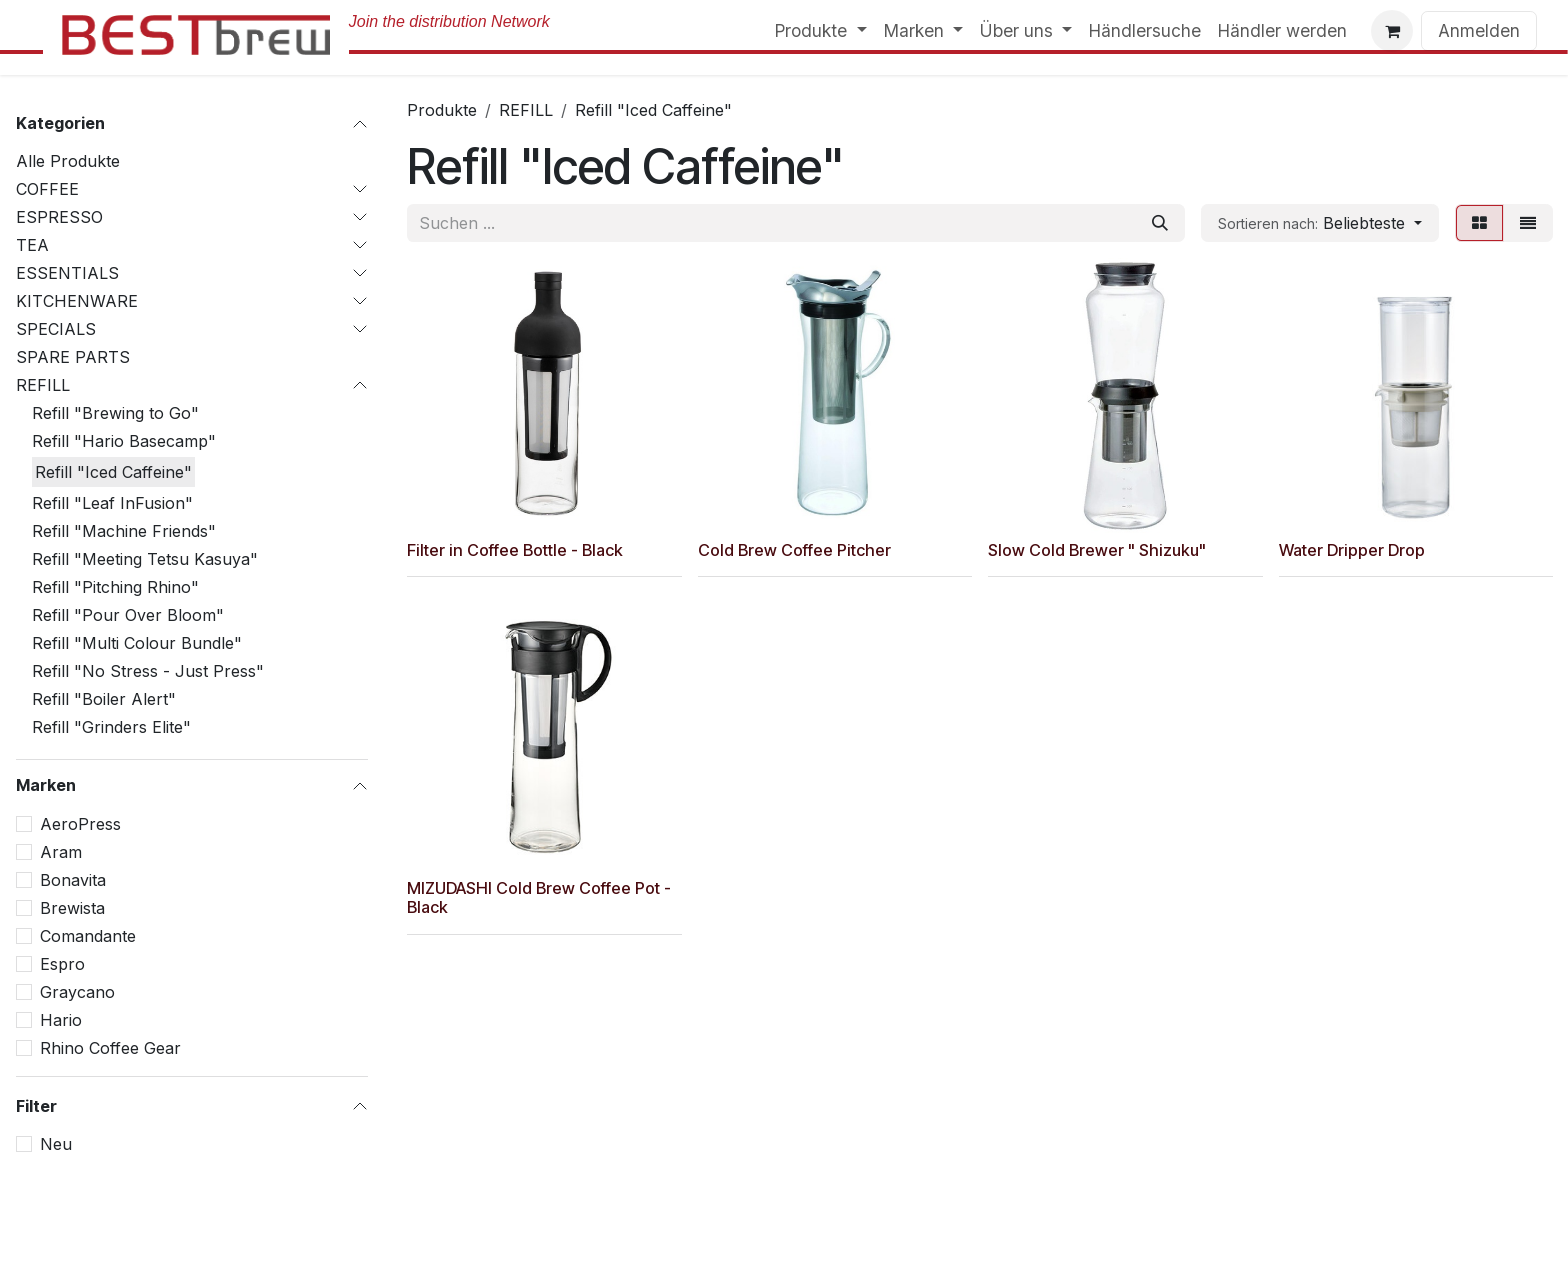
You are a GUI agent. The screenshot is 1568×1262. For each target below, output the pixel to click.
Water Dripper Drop (1352, 549)
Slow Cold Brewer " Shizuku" (1097, 549)
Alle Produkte (68, 161)
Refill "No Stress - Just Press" (148, 671)
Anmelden (1479, 30)
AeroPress (80, 824)
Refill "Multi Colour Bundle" (137, 643)
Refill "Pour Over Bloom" (128, 615)
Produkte (442, 110)
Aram (61, 852)
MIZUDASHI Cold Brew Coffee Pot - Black (539, 897)
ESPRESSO (59, 217)
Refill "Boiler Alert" (104, 699)
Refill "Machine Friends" (124, 531)
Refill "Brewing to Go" (115, 413)
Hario (61, 1020)
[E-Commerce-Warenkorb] (1392, 31)
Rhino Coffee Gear (110, 1048)
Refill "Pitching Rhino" (115, 587)
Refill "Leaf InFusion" (112, 503)
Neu (56, 1144)
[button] (1320, 223)
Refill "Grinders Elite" (111, 727)
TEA (32, 245)
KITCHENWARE (77, 301)
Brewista (72, 908)
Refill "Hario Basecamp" (124, 441)
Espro (62, 964)
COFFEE (47, 189)
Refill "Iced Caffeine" (113, 472)
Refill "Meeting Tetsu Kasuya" (145, 559)
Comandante (88, 936)
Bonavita (73, 880)
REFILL (43, 385)
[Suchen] (1160, 223)
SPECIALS (56, 329)
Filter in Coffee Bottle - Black (515, 549)
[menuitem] (820, 31)
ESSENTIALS (67, 273)
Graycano (77, 992)
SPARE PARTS (73, 357)
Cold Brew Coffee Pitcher (794, 549)
